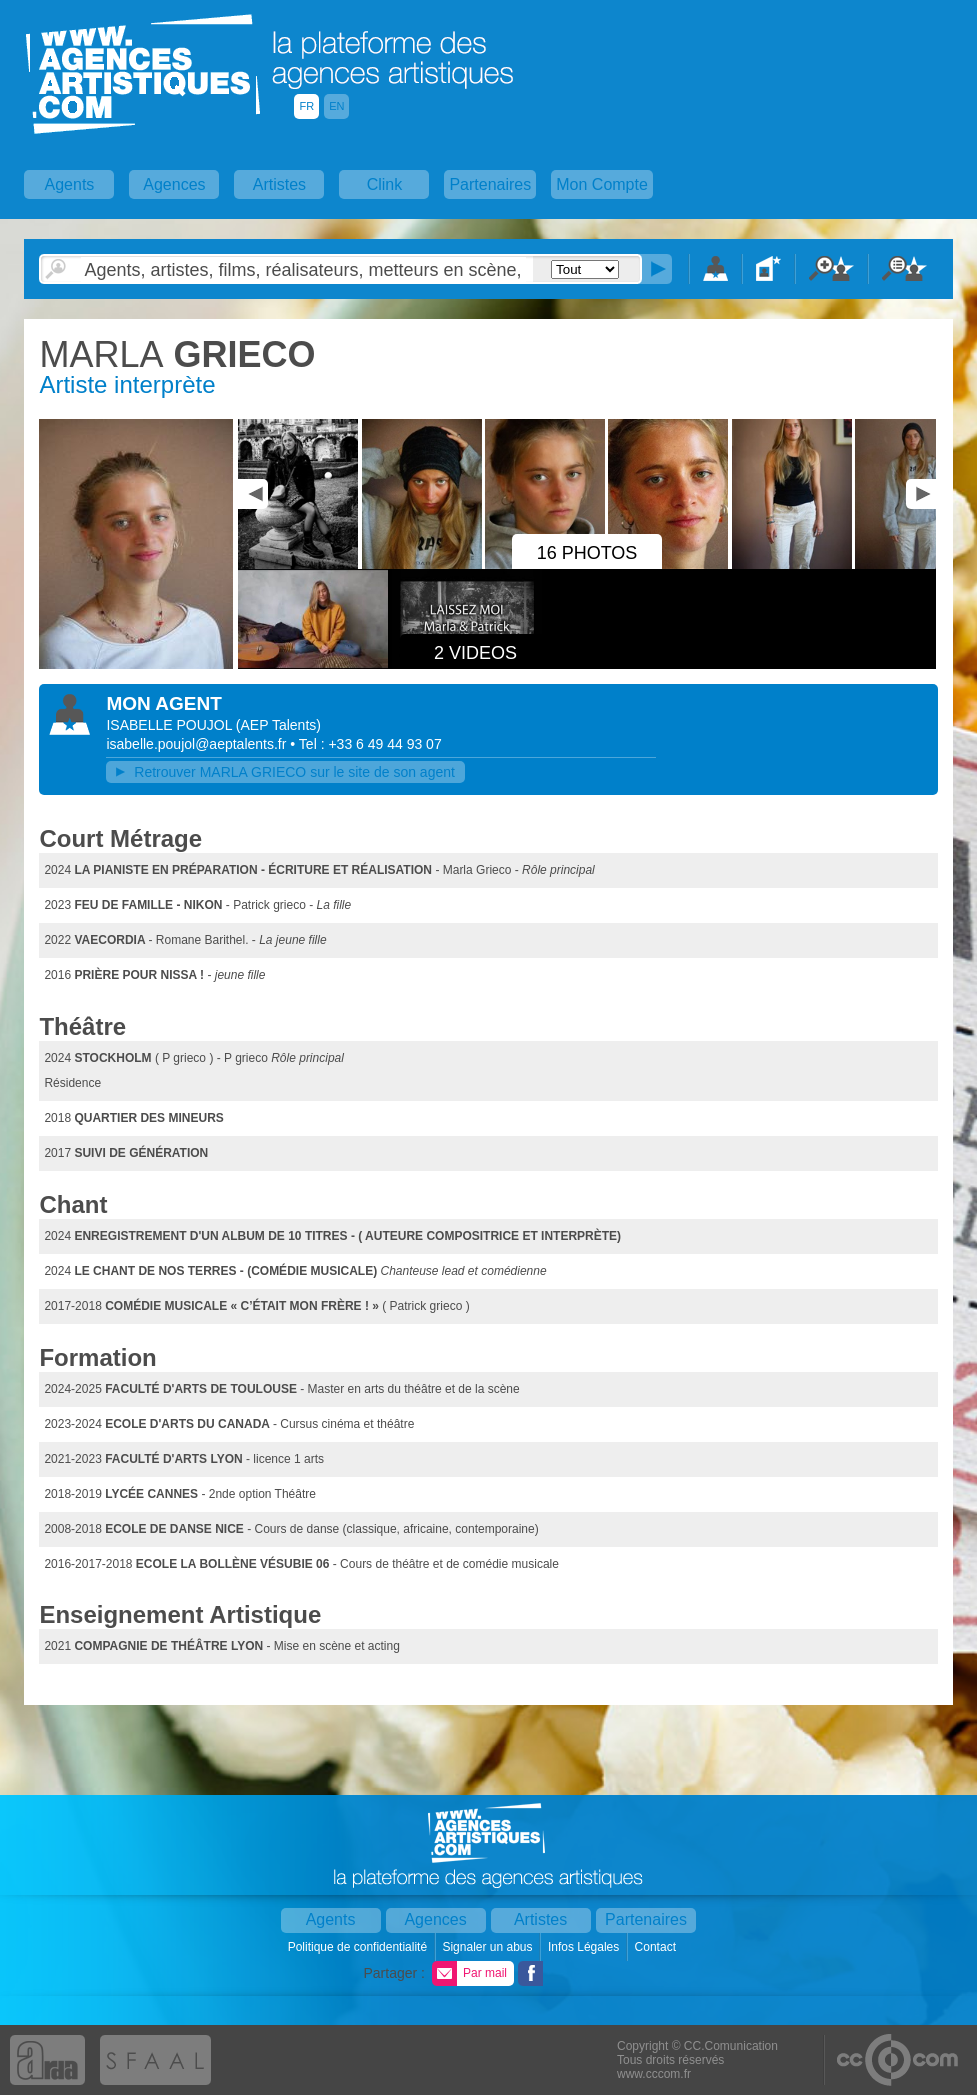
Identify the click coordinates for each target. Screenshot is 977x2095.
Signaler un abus (488, 1947)
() (278, 725)
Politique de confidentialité (359, 1947)
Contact (657, 1947)
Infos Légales (585, 1947)
